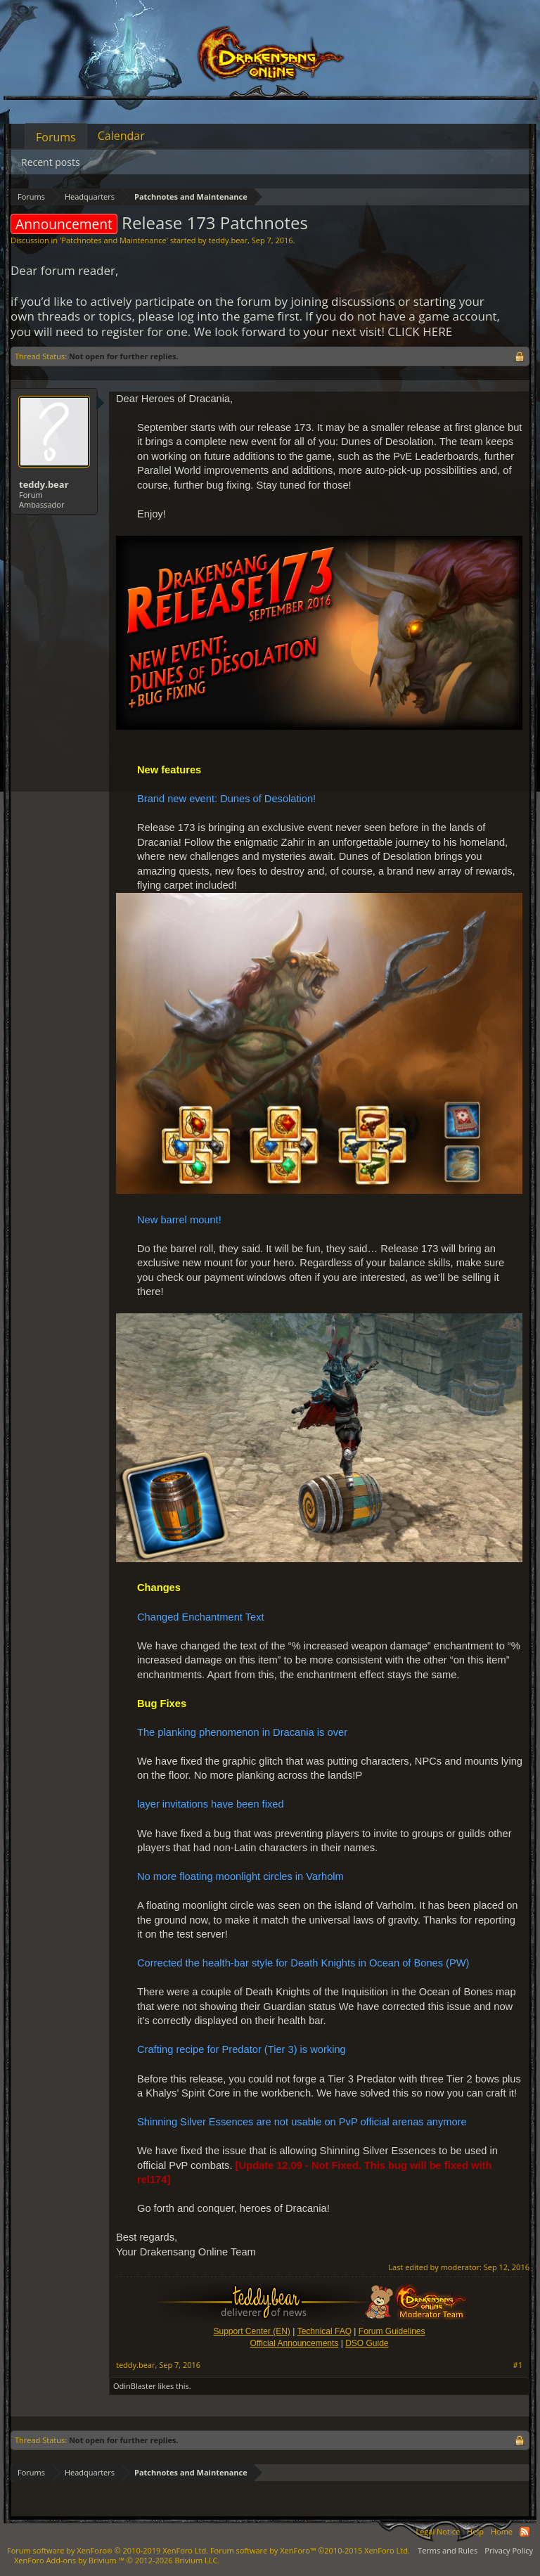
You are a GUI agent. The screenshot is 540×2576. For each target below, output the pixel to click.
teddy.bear (227, 240)
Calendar (121, 135)
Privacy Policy (508, 2550)
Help (475, 2531)
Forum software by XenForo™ (310, 2550)
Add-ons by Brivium (116, 2560)
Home (502, 2531)
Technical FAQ (324, 2331)
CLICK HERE (419, 331)
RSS (524, 2532)
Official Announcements (294, 2343)
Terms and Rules (447, 2550)
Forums (56, 137)
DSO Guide (366, 2343)
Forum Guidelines (392, 2331)
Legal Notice (438, 2531)
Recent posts (50, 162)
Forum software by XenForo (107, 2550)
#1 (517, 2365)
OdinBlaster (134, 2386)
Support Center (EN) (251, 2331)
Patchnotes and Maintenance (113, 240)
